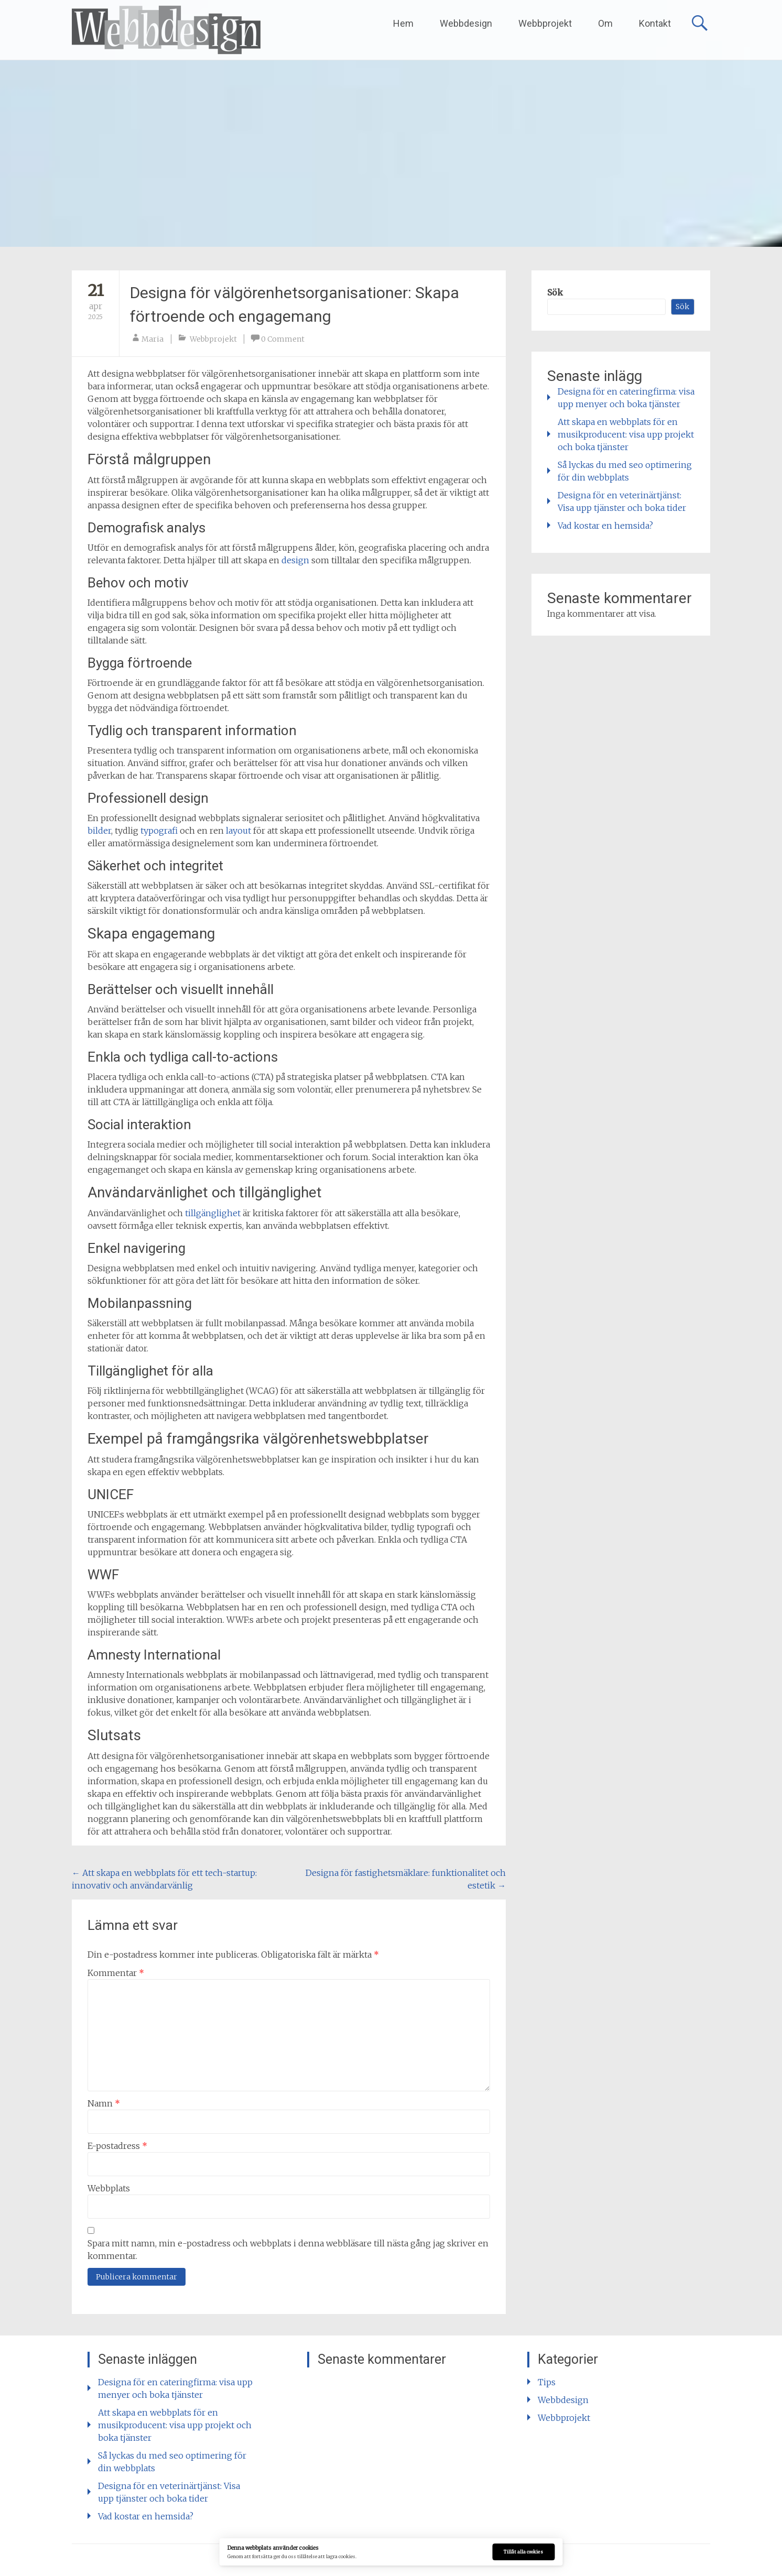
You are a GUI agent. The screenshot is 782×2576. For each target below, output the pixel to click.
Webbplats (109, 2188)
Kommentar (116, 1973)
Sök (555, 292)
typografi (159, 830)
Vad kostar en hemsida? (605, 525)
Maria (153, 339)
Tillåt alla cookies (523, 2552)
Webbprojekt (545, 23)
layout (238, 830)
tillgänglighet (213, 1213)
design (295, 560)
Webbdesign (466, 23)
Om (605, 23)
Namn (104, 2103)
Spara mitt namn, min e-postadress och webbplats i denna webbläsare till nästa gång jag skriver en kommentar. (288, 2249)
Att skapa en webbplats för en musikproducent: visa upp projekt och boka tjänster (626, 434)
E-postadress (117, 2146)
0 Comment (283, 339)
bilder (99, 830)
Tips (547, 2382)
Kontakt (655, 23)
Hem (403, 23)
